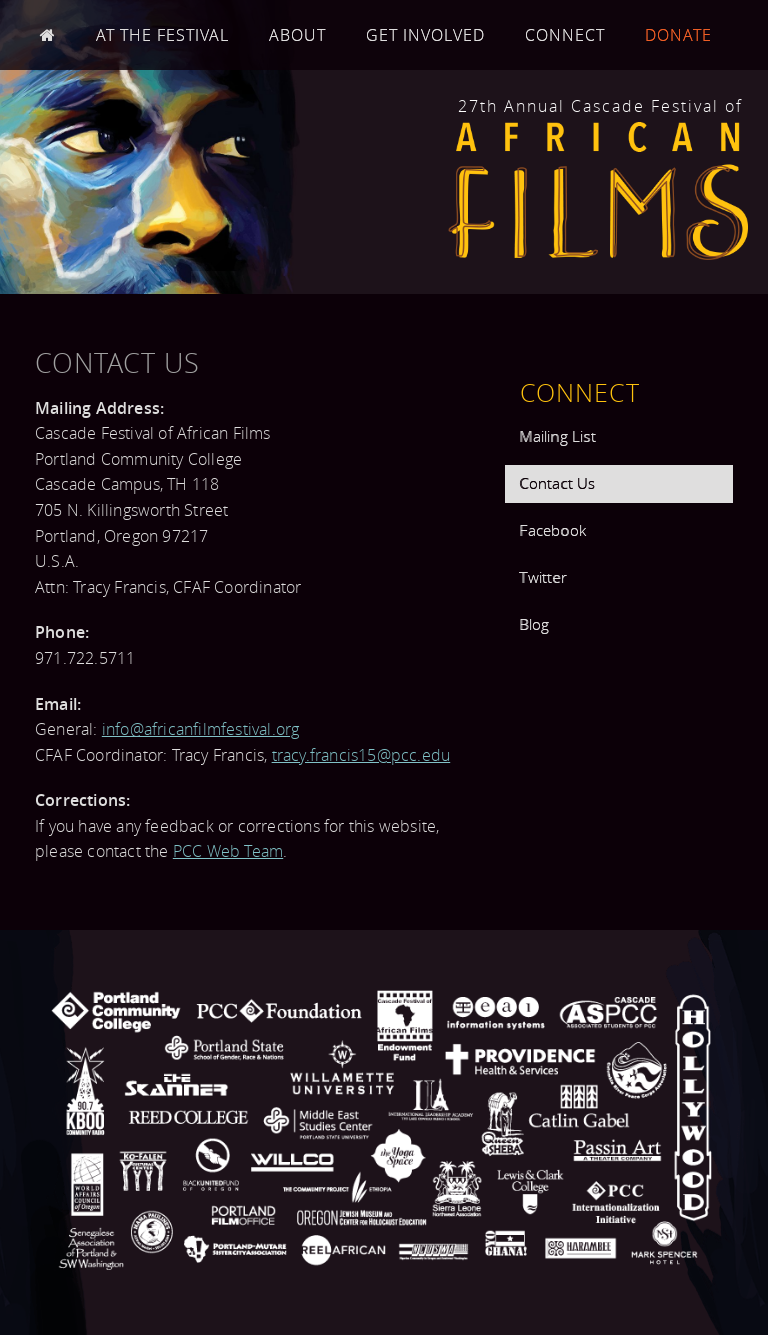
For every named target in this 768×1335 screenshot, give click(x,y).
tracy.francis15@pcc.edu (361, 755)
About (297, 35)
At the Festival (162, 35)
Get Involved (425, 35)
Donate (678, 35)
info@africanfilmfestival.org (201, 729)
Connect (565, 35)
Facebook (552, 530)
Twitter (542, 577)
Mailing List (557, 436)
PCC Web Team (228, 851)
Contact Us (557, 483)
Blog (534, 624)
